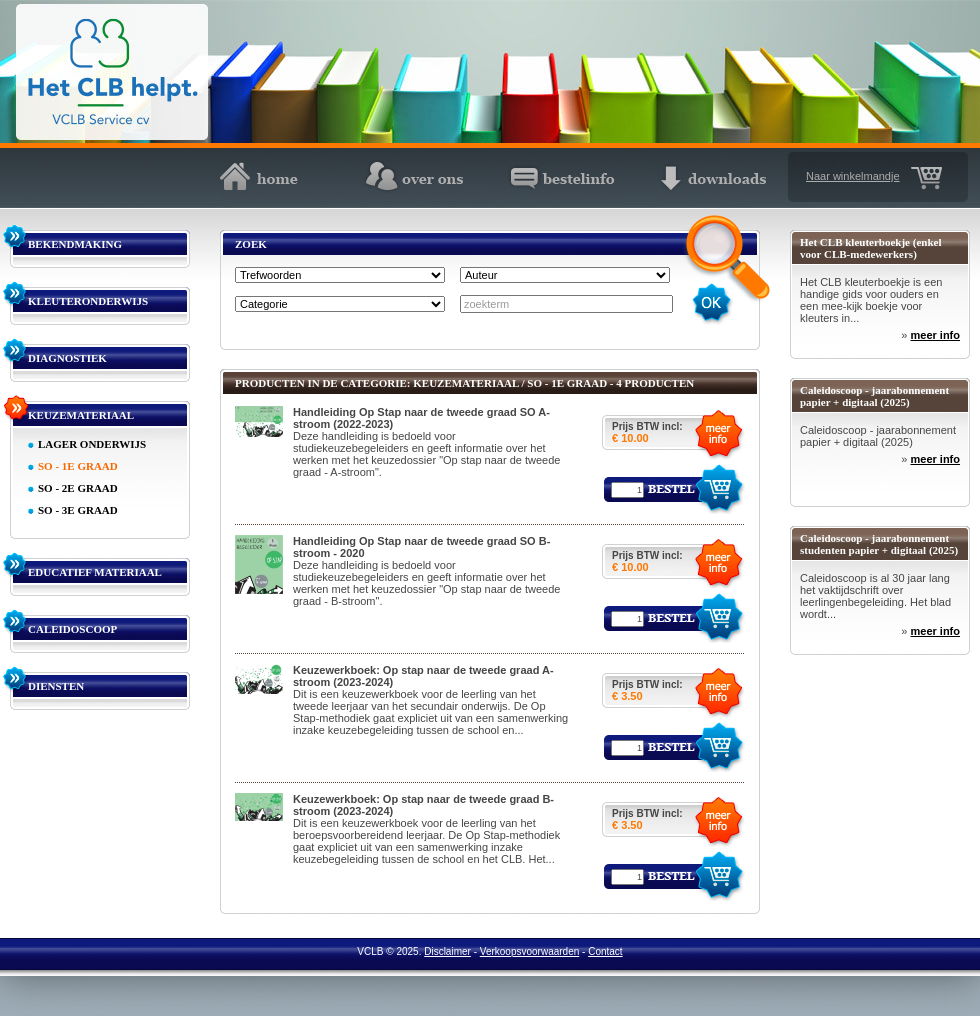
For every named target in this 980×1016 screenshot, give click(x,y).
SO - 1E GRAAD (78, 466)
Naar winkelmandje (853, 176)
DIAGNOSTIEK (67, 358)
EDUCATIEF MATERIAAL (95, 572)
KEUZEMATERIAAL (81, 415)
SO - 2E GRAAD (78, 488)
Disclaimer (447, 951)
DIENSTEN (56, 686)
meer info (935, 335)
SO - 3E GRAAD (78, 510)
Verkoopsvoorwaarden (530, 951)
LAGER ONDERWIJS (92, 444)
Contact (605, 951)
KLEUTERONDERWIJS (88, 301)
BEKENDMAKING (75, 244)
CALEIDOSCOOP (72, 629)
